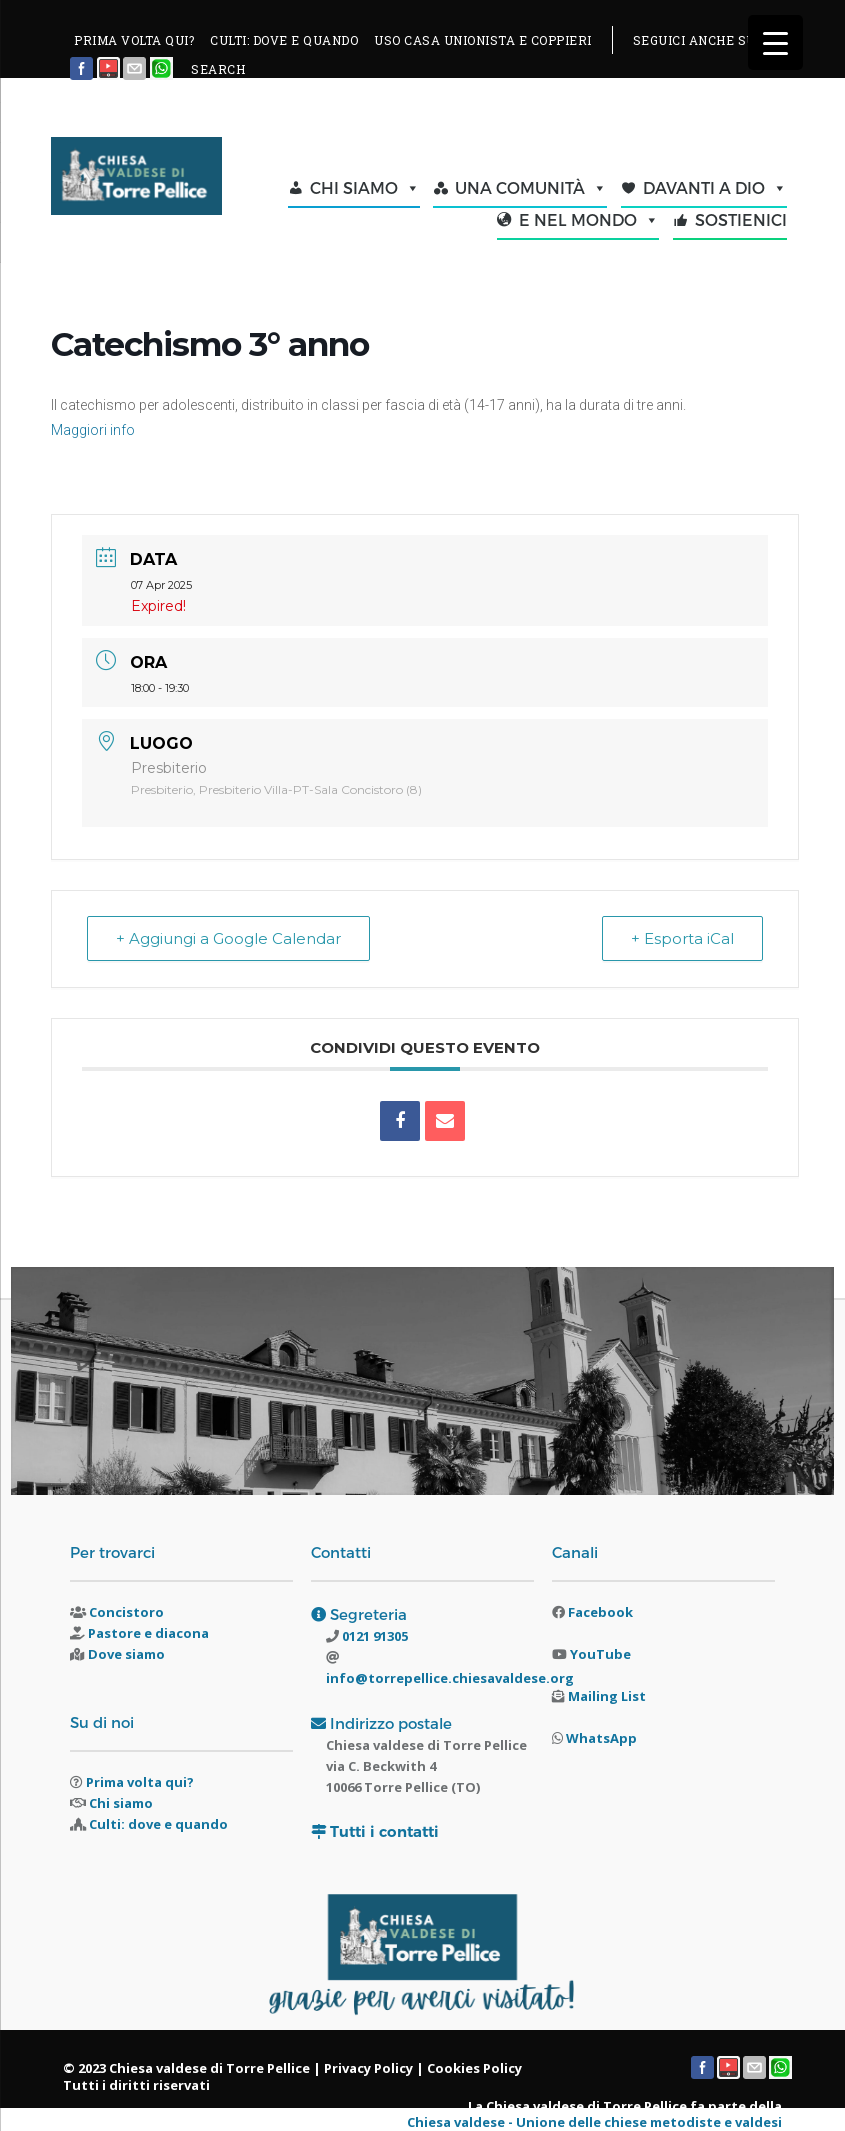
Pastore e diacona (148, 1633)
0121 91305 (373, 1636)
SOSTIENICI (741, 219)
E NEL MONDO (589, 220)
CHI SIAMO (365, 188)
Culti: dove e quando (158, 1824)
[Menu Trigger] (775, 42)
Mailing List (607, 1696)
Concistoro (126, 1612)
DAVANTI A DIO (715, 188)
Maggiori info (93, 430)
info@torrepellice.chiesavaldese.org (450, 1678)
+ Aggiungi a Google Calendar (228, 938)
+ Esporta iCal (682, 938)
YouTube (600, 1654)
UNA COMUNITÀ (531, 188)
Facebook (600, 1612)
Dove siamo (126, 1654)
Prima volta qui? (140, 1782)
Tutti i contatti (384, 1831)
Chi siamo (121, 1803)
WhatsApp (601, 1738)
